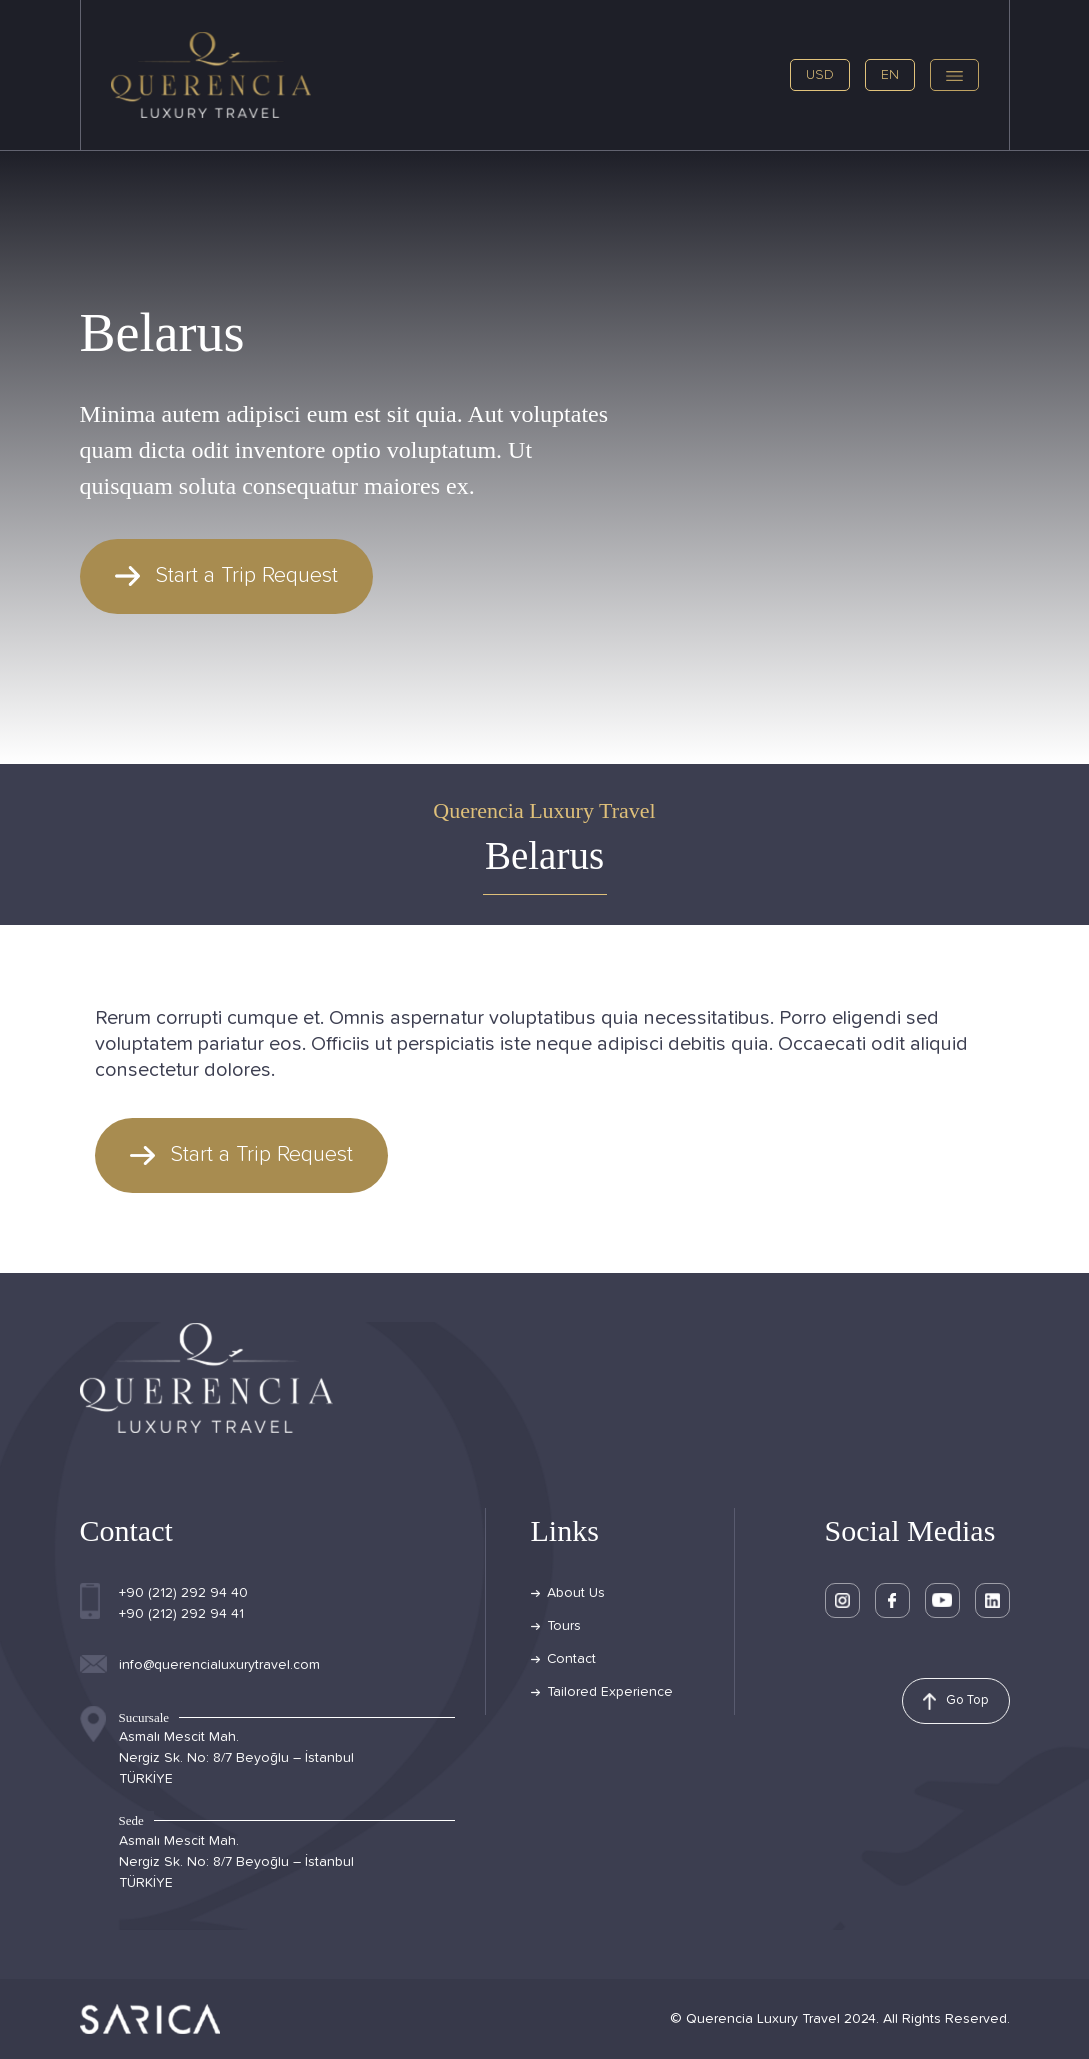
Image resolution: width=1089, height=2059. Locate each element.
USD (820, 75)
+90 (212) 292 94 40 (183, 1593)
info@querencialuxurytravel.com (219, 1665)
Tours (564, 1626)
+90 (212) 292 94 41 (181, 1614)
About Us (576, 1593)
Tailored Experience (610, 1692)
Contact (571, 1659)
